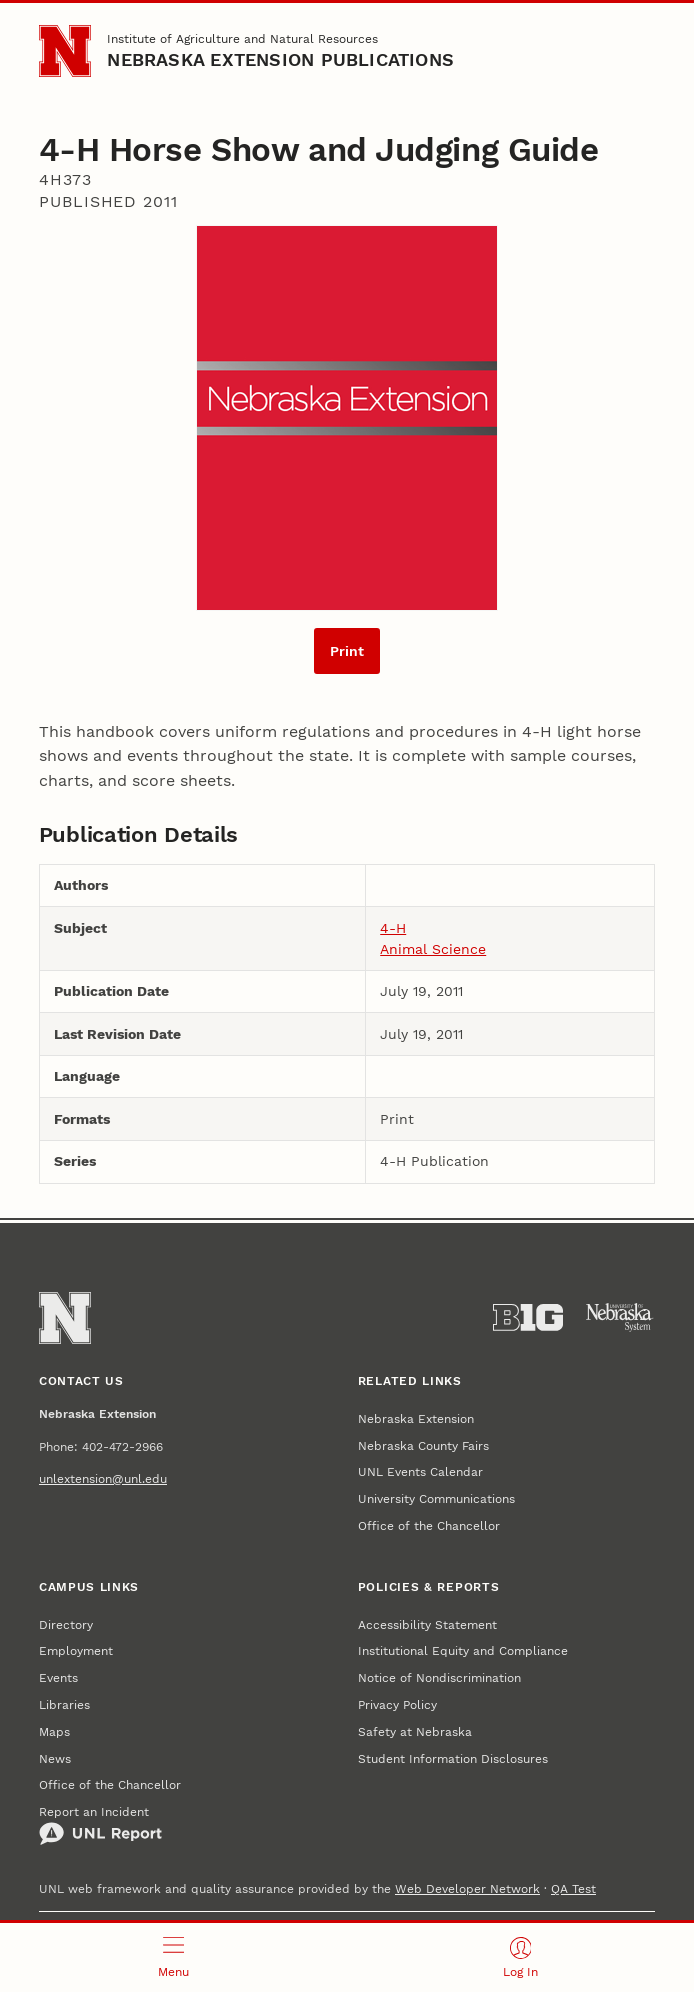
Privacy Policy (397, 1705)
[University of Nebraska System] (620, 1317)
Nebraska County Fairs (423, 1446)
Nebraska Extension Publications (280, 59)
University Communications (436, 1499)
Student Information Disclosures (453, 1759)
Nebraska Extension (416, 1419)
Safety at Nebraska (415, 1732)
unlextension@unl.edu (103, 1479)
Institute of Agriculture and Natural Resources (242, 39)
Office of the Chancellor (429, 1526)
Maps (54, 1732)
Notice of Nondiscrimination (439, 1678)
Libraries (64, 1705)
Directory (66, 1625)
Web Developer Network (467, 1889)
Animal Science (433, 949)
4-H (393, 928)
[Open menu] (173, 1957)
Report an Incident (100, 1825)
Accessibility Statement (427, 1625)
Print (347, 651)
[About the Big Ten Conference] (528, 1317)
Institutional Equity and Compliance (463, 1651)
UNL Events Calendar (420, 1472)
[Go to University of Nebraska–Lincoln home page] (65, 51)
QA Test (573, 1889)
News (55, 1759)
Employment (76, 1651)
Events (58, 1678)
